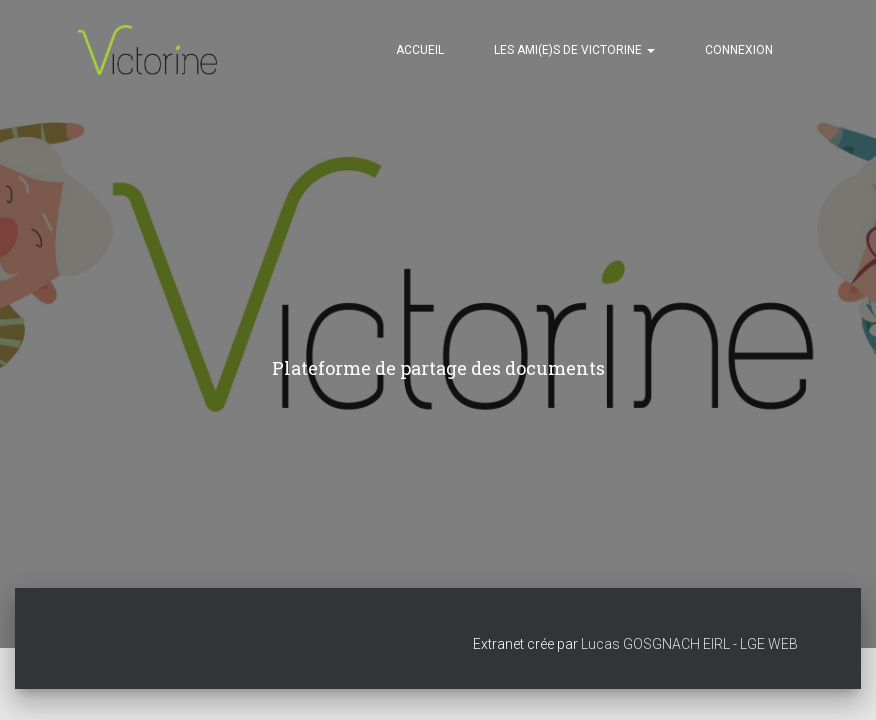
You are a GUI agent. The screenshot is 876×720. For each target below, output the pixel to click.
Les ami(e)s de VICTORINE (574, 50)
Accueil (420, 50)
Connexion (739, 50)
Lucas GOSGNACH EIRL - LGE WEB (689, 644)
